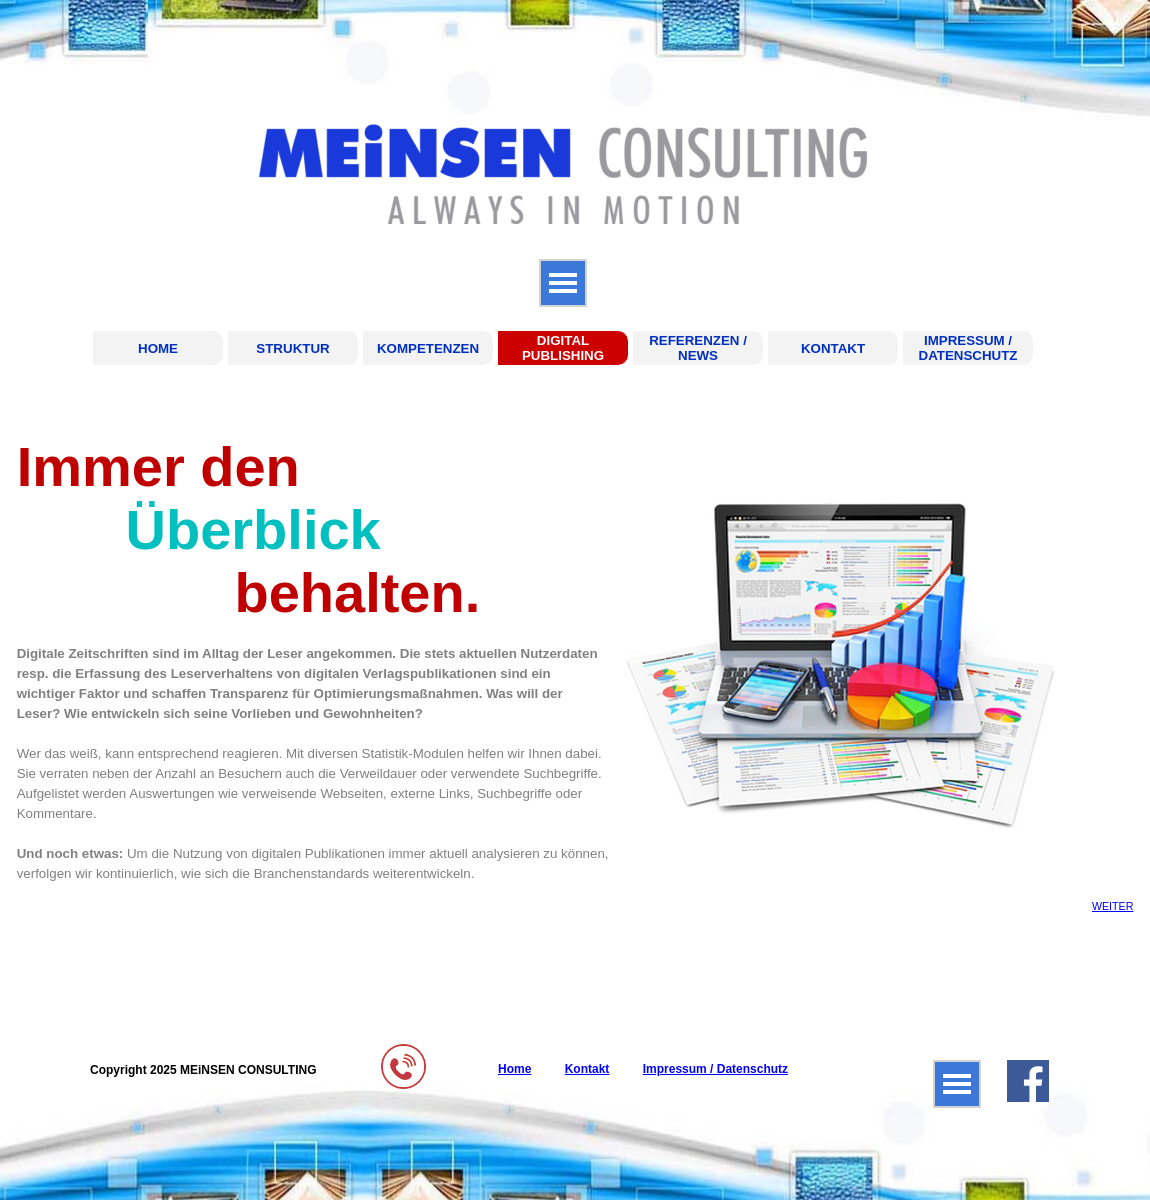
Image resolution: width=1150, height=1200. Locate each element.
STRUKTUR (292, 348)
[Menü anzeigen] (563, 283)
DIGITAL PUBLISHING (563, 348)
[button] (403, 1051)
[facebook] (1028, 1081)
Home (514, 1069)
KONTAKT (833, 348)
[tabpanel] (313, 659)
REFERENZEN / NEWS (698, 348)
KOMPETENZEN (428, 348)
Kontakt (587, 1069)
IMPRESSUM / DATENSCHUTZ (968, 348)
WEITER (1112, 906)
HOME (158, 348)
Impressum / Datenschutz (715, 1069)
